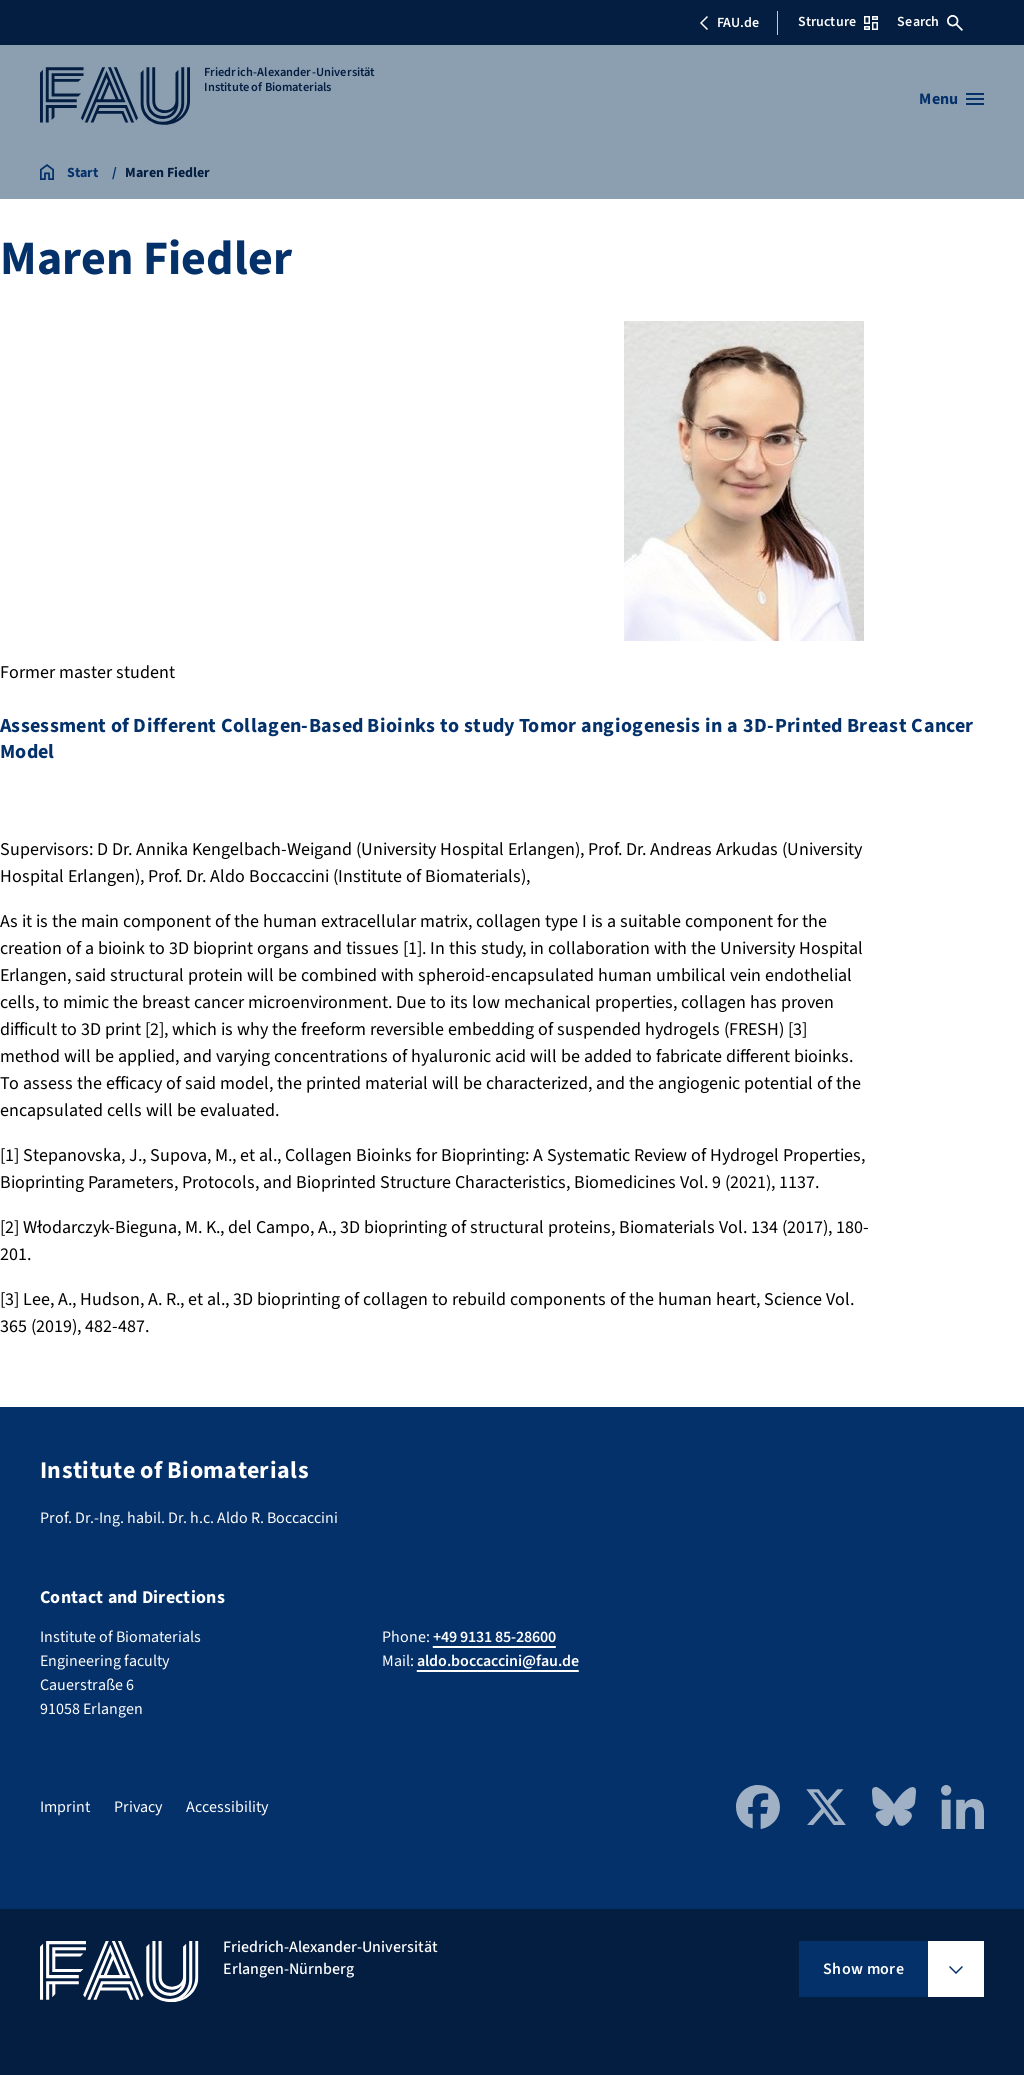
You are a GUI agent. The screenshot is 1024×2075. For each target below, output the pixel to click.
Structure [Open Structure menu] (838, 22)
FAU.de (729, 23)
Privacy (138, 1807)
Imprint (65, 1807)
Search (930, 22)
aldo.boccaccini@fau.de (498, 1661)
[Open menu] (951, 99)
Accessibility (227, 1807)
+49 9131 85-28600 (494, 1637)
